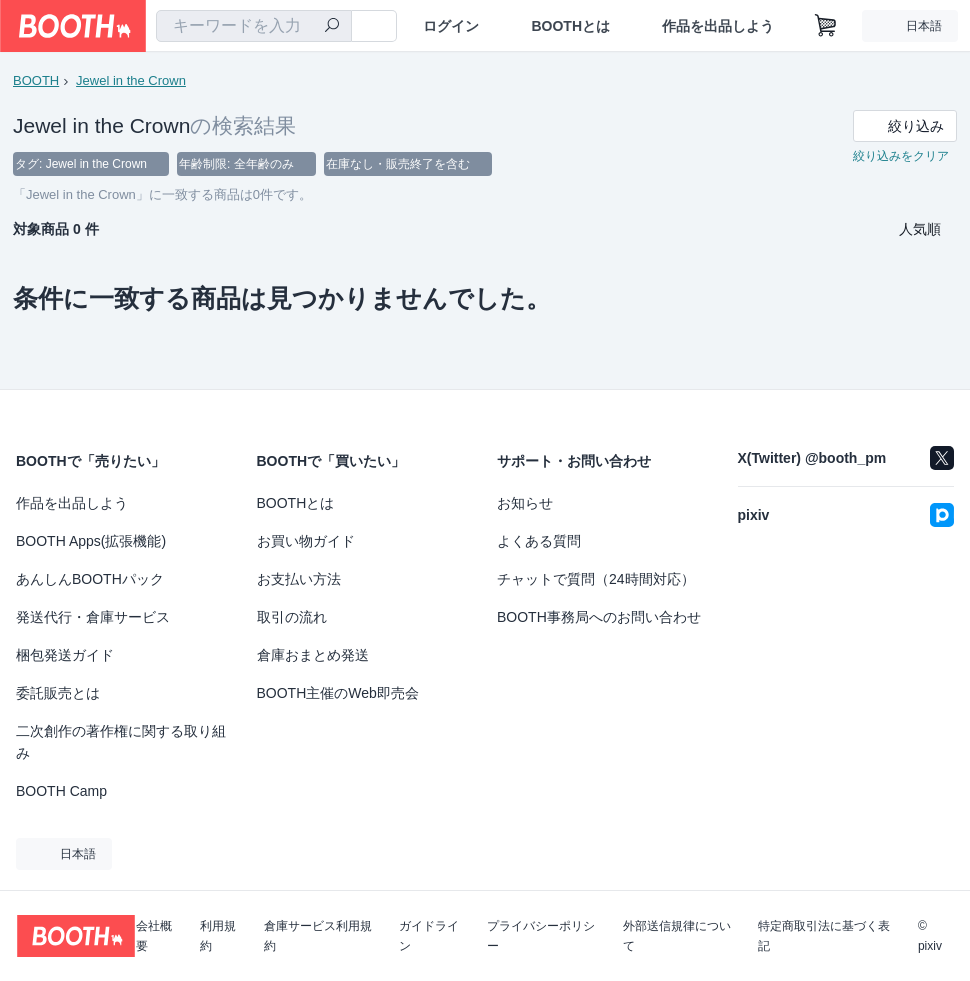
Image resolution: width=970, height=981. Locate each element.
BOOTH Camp (61, 791)
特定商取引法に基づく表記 (824, 936)
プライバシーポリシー (541, 936)
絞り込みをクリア (901, 156)
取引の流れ (292, 617)
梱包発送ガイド (65, 655)
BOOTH (36, 80)
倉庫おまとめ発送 (313, 655)
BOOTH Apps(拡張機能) (91, 541)
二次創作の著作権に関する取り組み (121, 742)
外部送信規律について (677, 936)
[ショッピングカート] (826, 26)
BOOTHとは (570, 26)
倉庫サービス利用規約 (318, 936)
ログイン (451, 26)
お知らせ (525, 503)
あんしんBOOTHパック (90, 579)
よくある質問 (539, 541)
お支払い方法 (299, 579)
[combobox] (254, 26)
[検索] (332, 27)
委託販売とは (58, 693)
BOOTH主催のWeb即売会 (338, 693)
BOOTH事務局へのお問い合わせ (599, 617)
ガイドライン (429, 936)
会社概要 (154, 936)
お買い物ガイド (306, 541)
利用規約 (218, 936)
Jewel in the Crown (131, 80)
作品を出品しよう (718, 26)
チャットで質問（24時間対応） (596, 579)
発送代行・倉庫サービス (93, 617)
